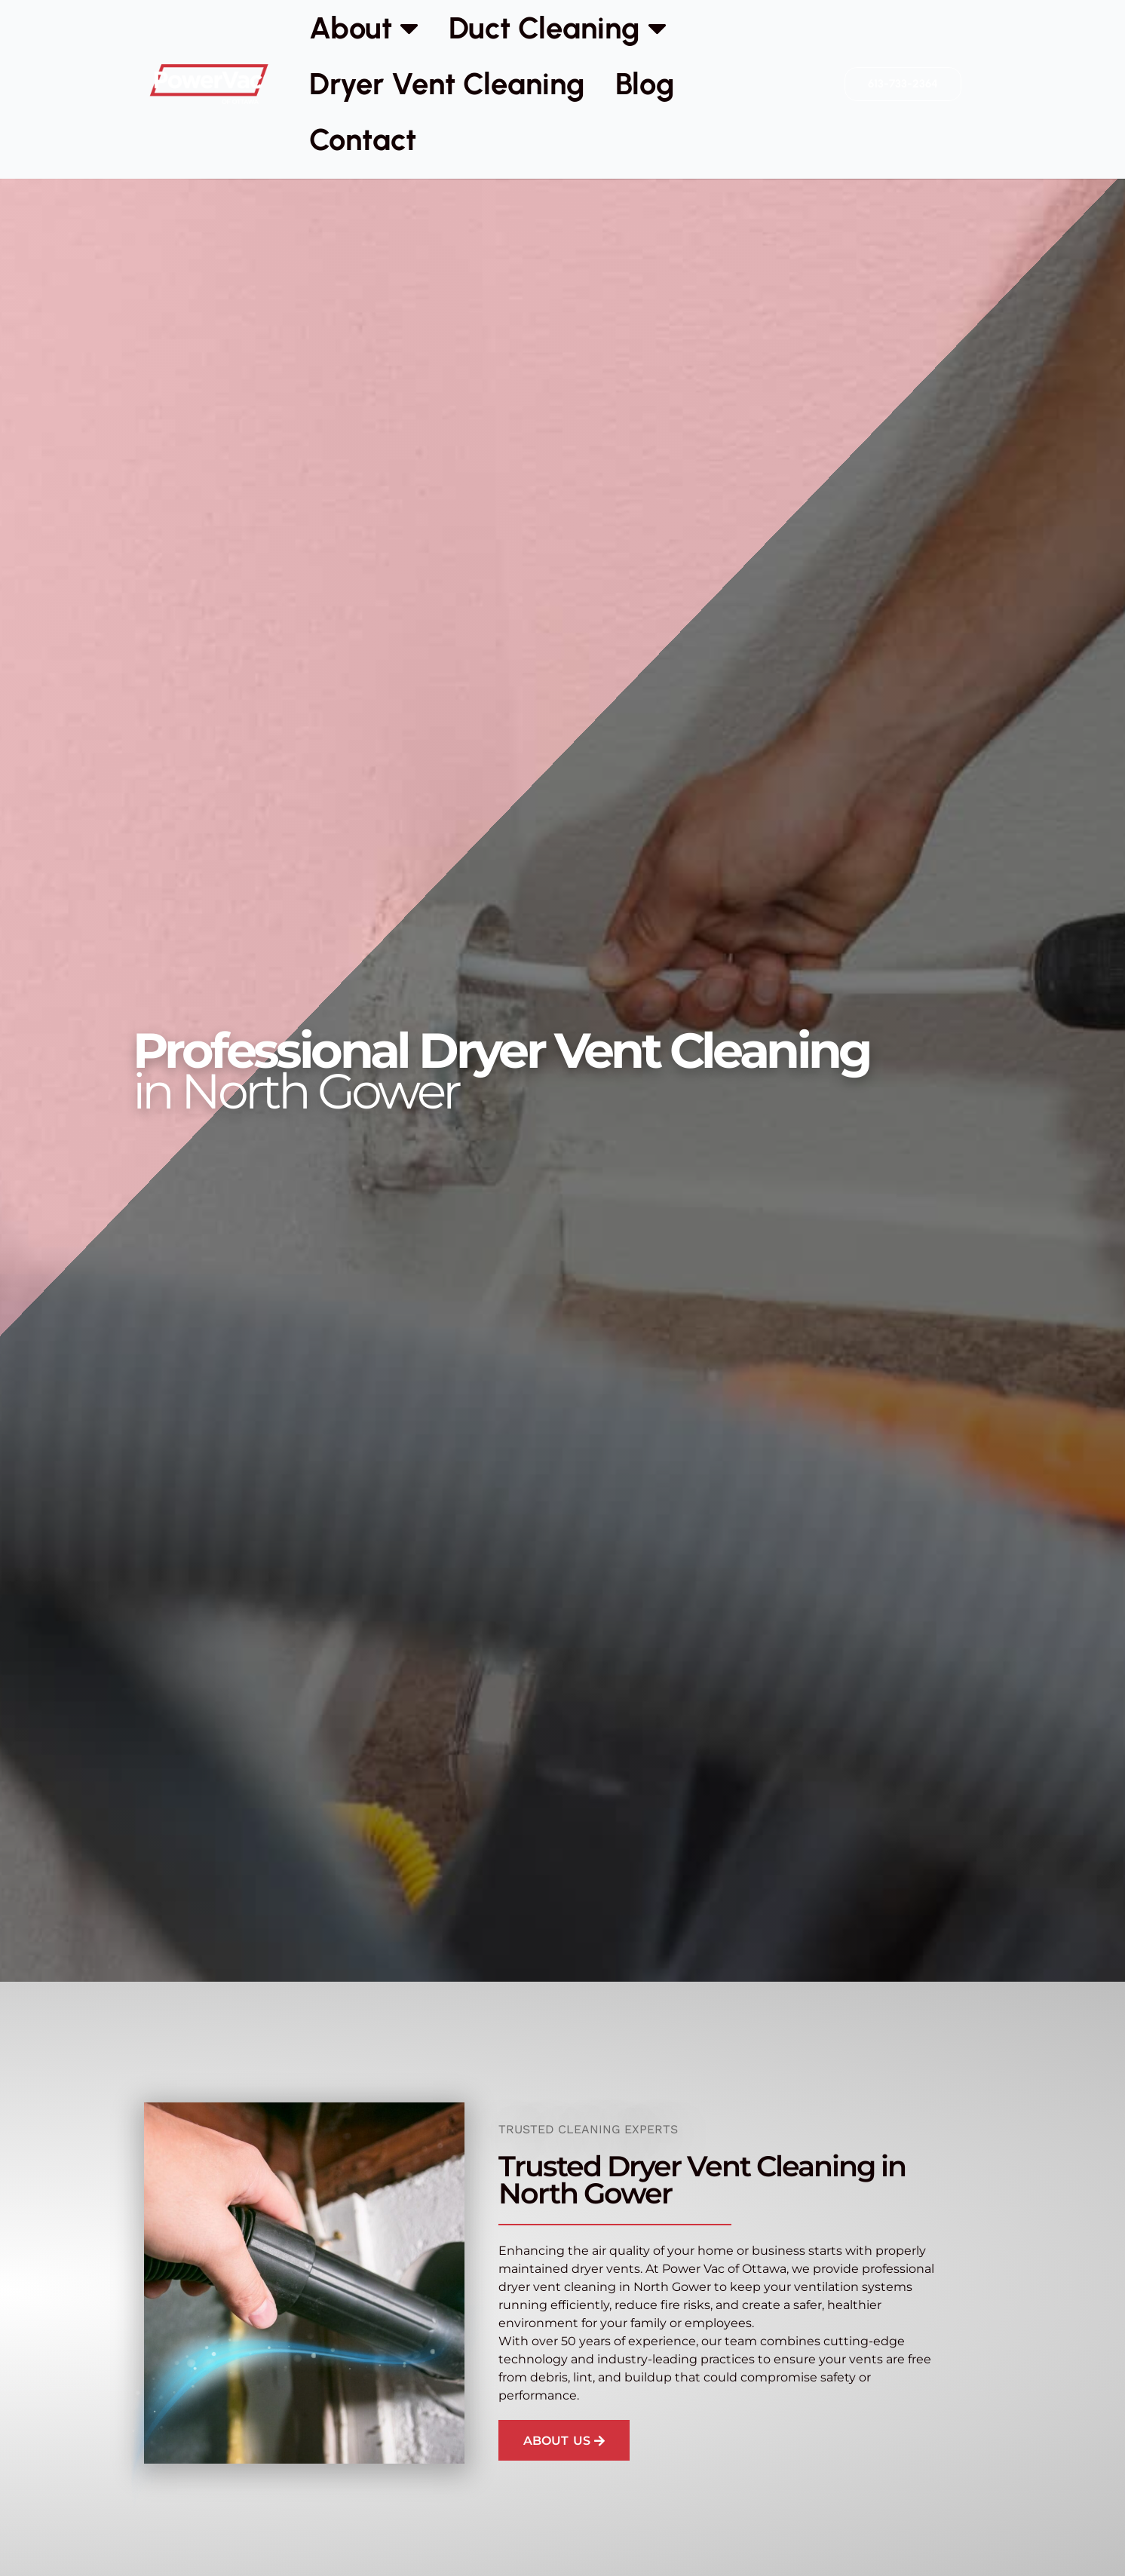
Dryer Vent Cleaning (447, 84)
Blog (645, 84)
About (363, 28)
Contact (362, 139)
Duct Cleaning (558, 28)
